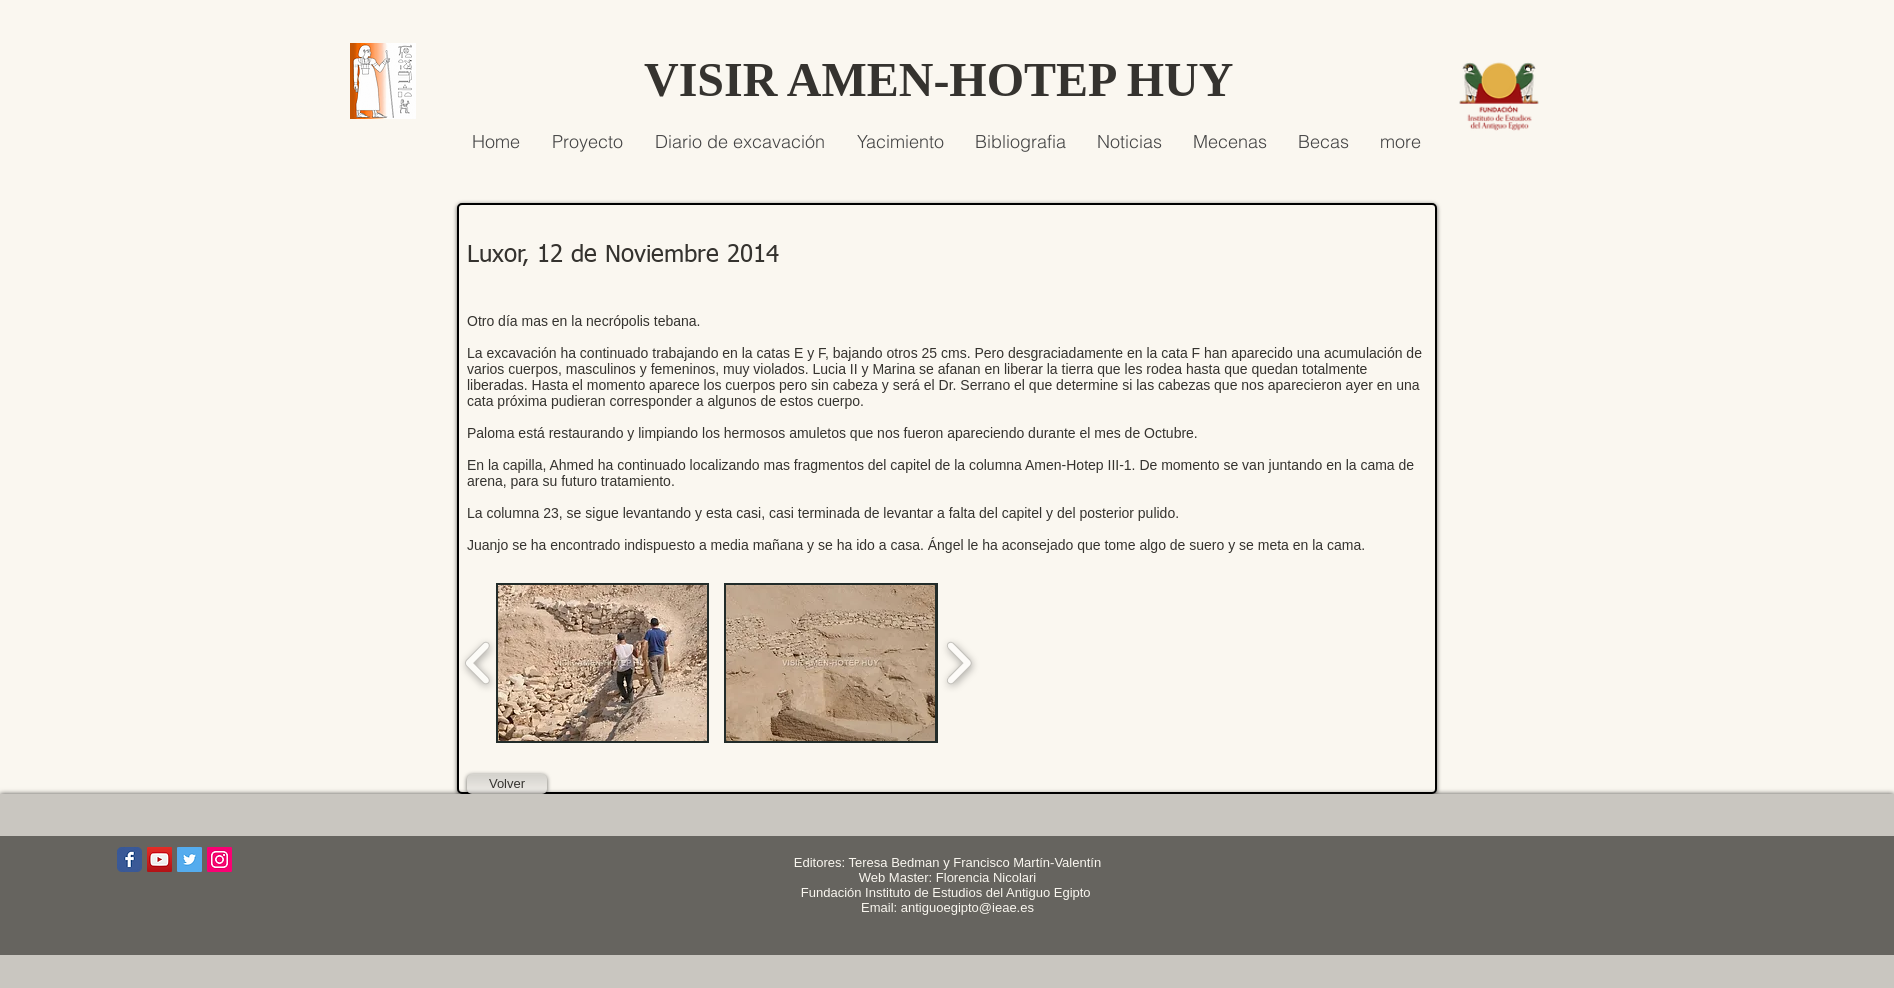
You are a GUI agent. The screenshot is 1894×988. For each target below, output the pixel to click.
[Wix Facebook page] (129, 859)
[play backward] (478, 663)
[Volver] (507, 784)
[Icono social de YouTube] (159, 859)
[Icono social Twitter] (189, 859)
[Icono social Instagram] (219, 859)
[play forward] (958, 663)
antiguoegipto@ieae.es (967, 907)
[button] (602, 663)
